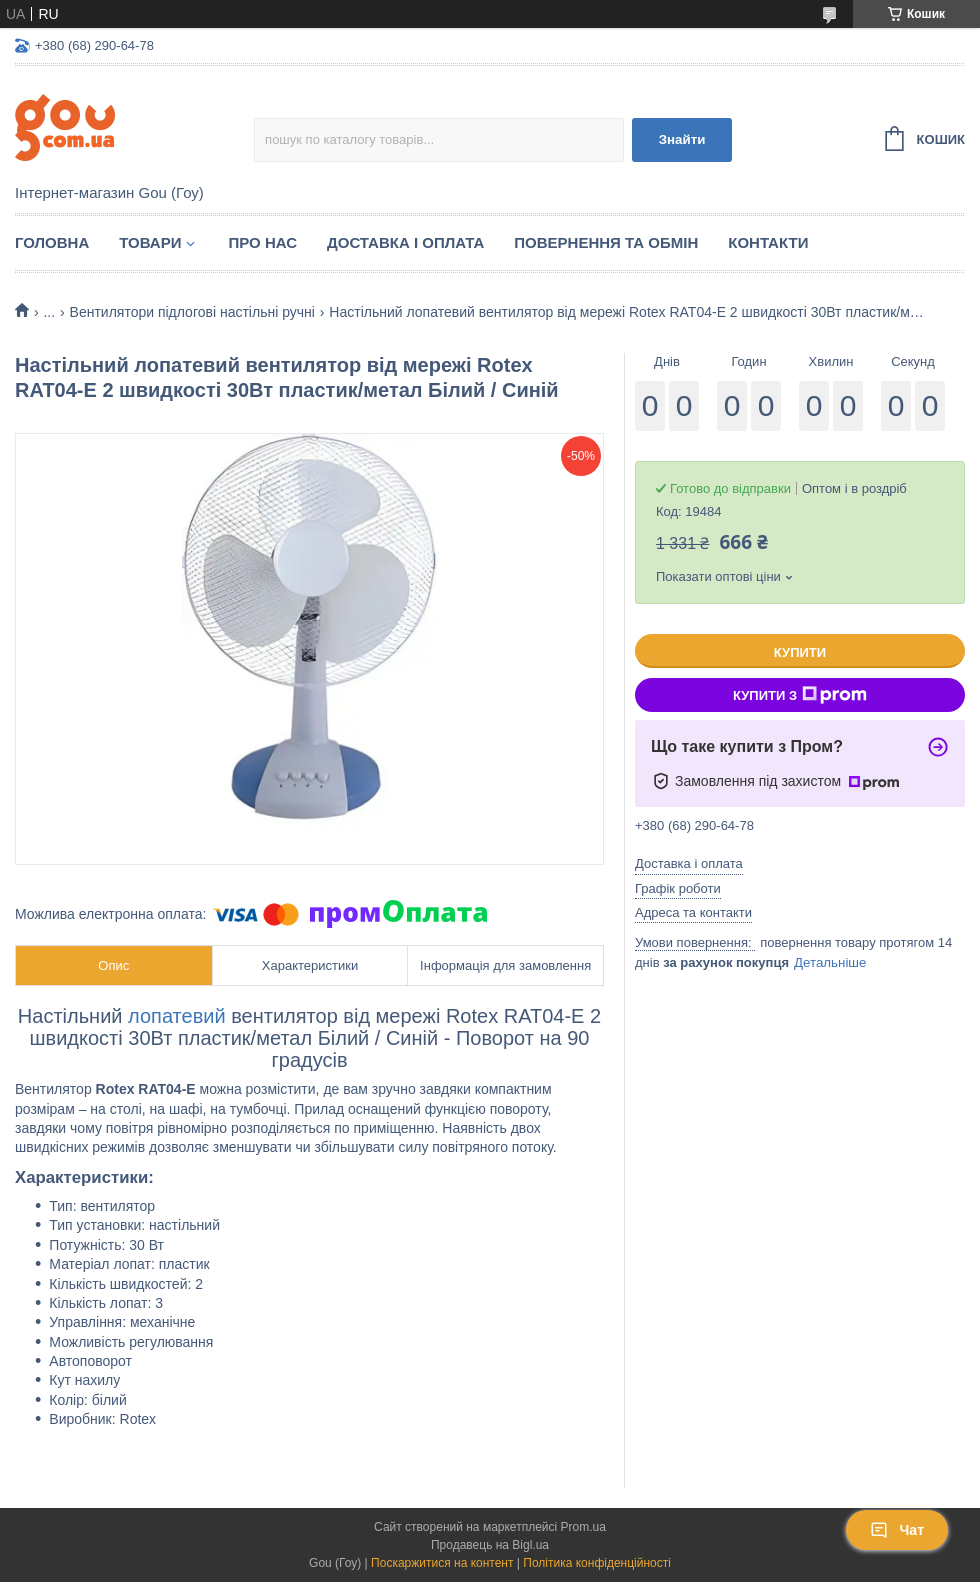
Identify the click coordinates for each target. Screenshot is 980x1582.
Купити (800, 652)
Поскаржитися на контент (442, 1563)
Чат (897, 1530)
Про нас (262, 242)
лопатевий (179, 1016)
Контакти (768, 242)
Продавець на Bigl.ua (490, 1545)
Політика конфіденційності (597, 1563)
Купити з (800, 695)
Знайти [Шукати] (682, 139)
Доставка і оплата (405, 242)
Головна (52, 242)
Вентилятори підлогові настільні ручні (192, 312)
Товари (150, 242)
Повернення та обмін (606, 242)
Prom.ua (583, 1527)
